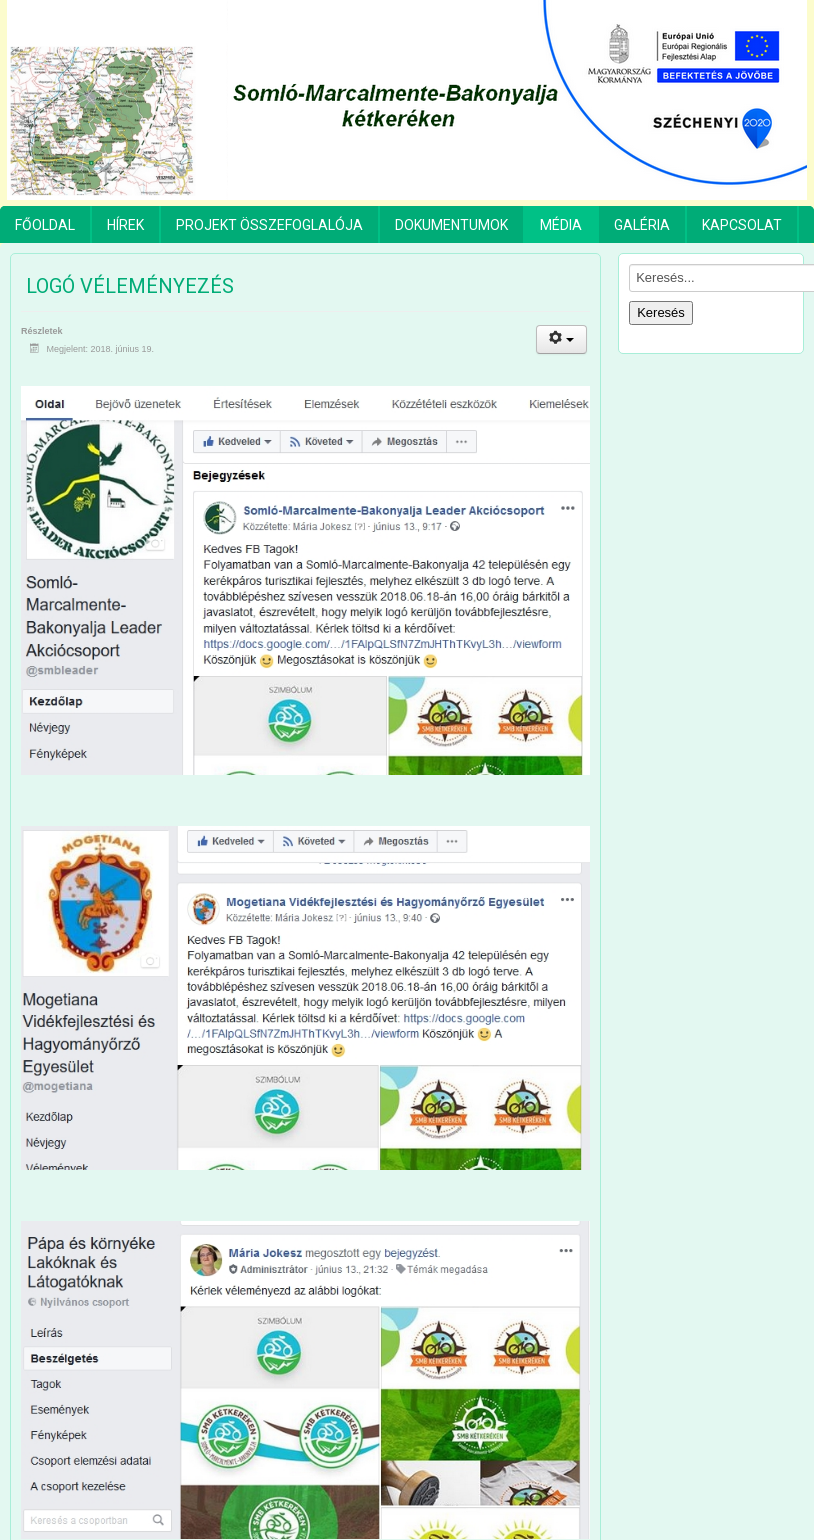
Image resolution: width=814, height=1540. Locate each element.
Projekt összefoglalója (269, 225)
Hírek (125, 225)
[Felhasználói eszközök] (562, 339)
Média (561, 225)
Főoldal (45, 225)
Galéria (642, 225)
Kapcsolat (742, 225)
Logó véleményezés (130, 286)
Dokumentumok (451, 225)
